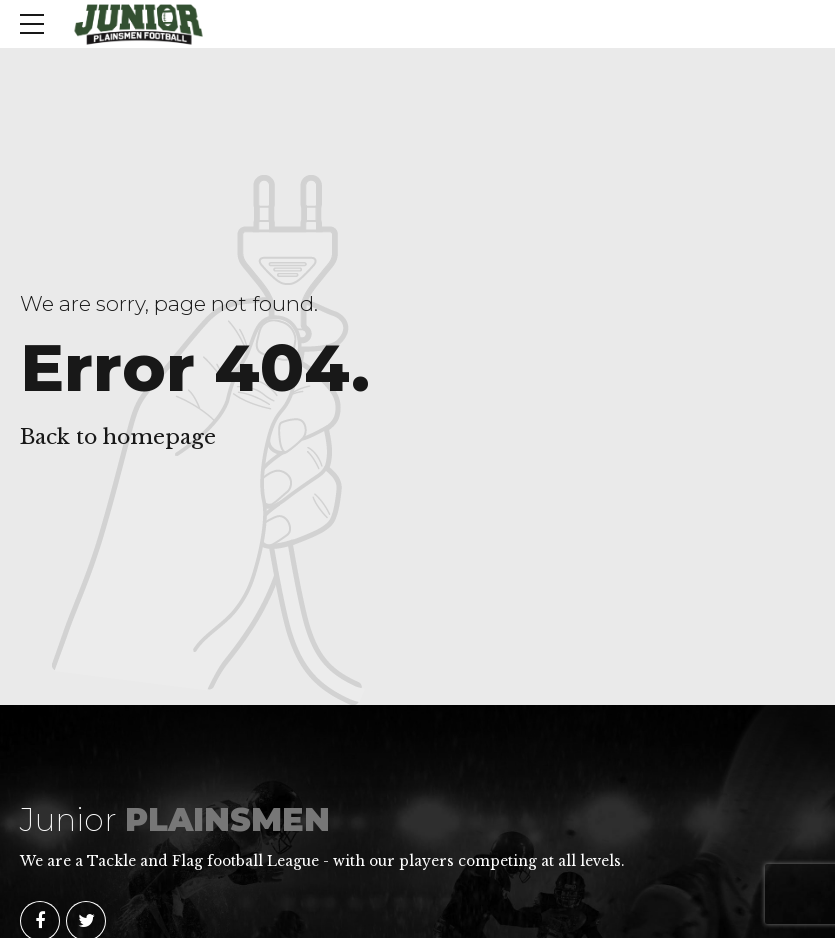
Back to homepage (118, 437)
